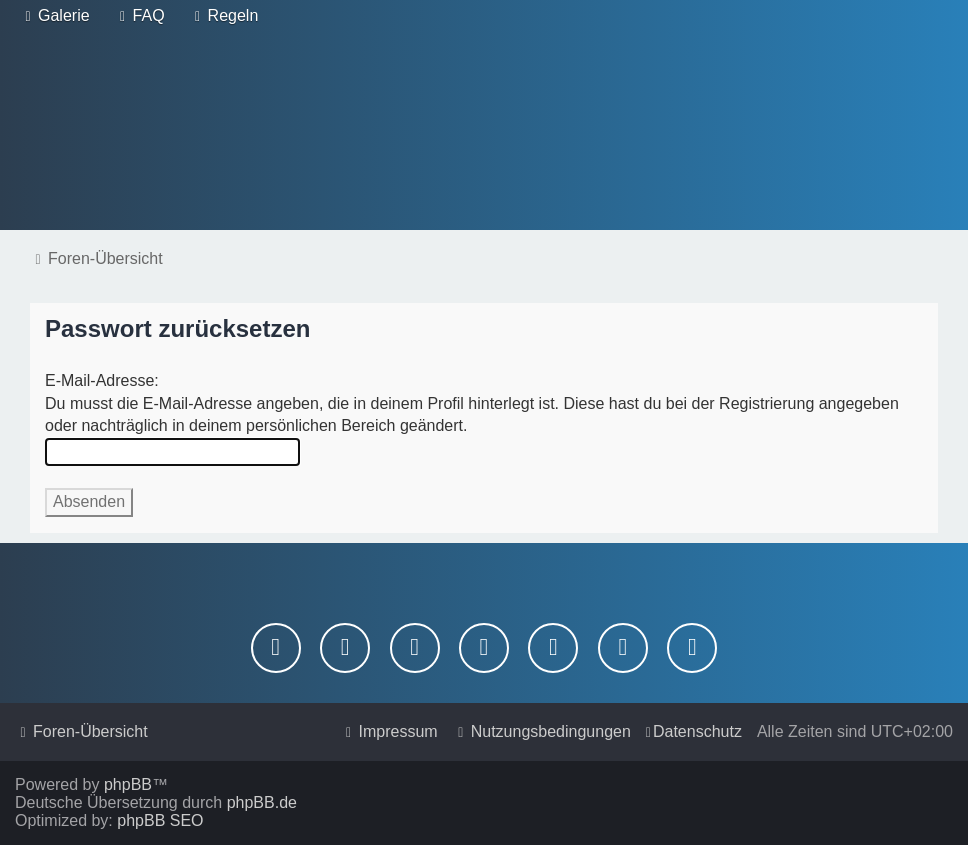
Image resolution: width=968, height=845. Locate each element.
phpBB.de (262, 802)
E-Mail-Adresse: (102, 380)
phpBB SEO (160, 820)
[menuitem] (55, 16)
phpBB (128, 784)
